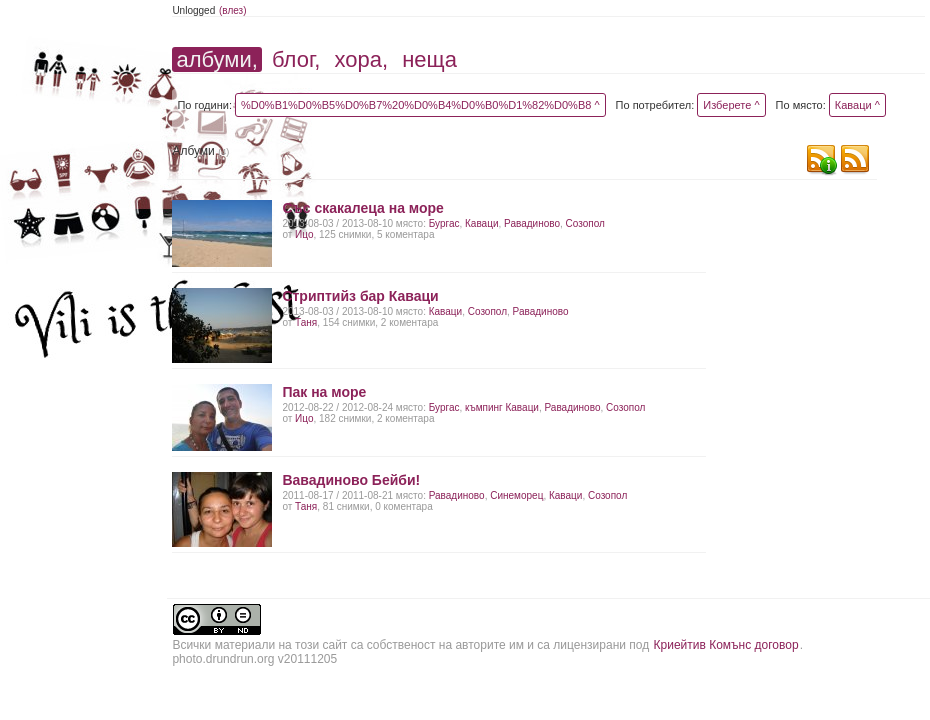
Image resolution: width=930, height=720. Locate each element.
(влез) (233, 10)
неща (429, 59)
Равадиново (532, 223)
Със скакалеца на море (363, 208)
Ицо (304, 234)
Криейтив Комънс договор (726, 645)
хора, (362, 59)
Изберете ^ (731, 105)
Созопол (585, 223)
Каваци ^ (857, 105)
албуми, (216, 59)
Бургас (444, 223)
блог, (296, 59)
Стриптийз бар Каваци (360, 296)
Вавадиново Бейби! (351, 480)
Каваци (481, 223)
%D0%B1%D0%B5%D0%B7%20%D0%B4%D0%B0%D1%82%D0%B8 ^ (420, 105)
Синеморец (516, 495)
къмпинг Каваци (502, 407)
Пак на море (324, 392)
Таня (306, 322)
